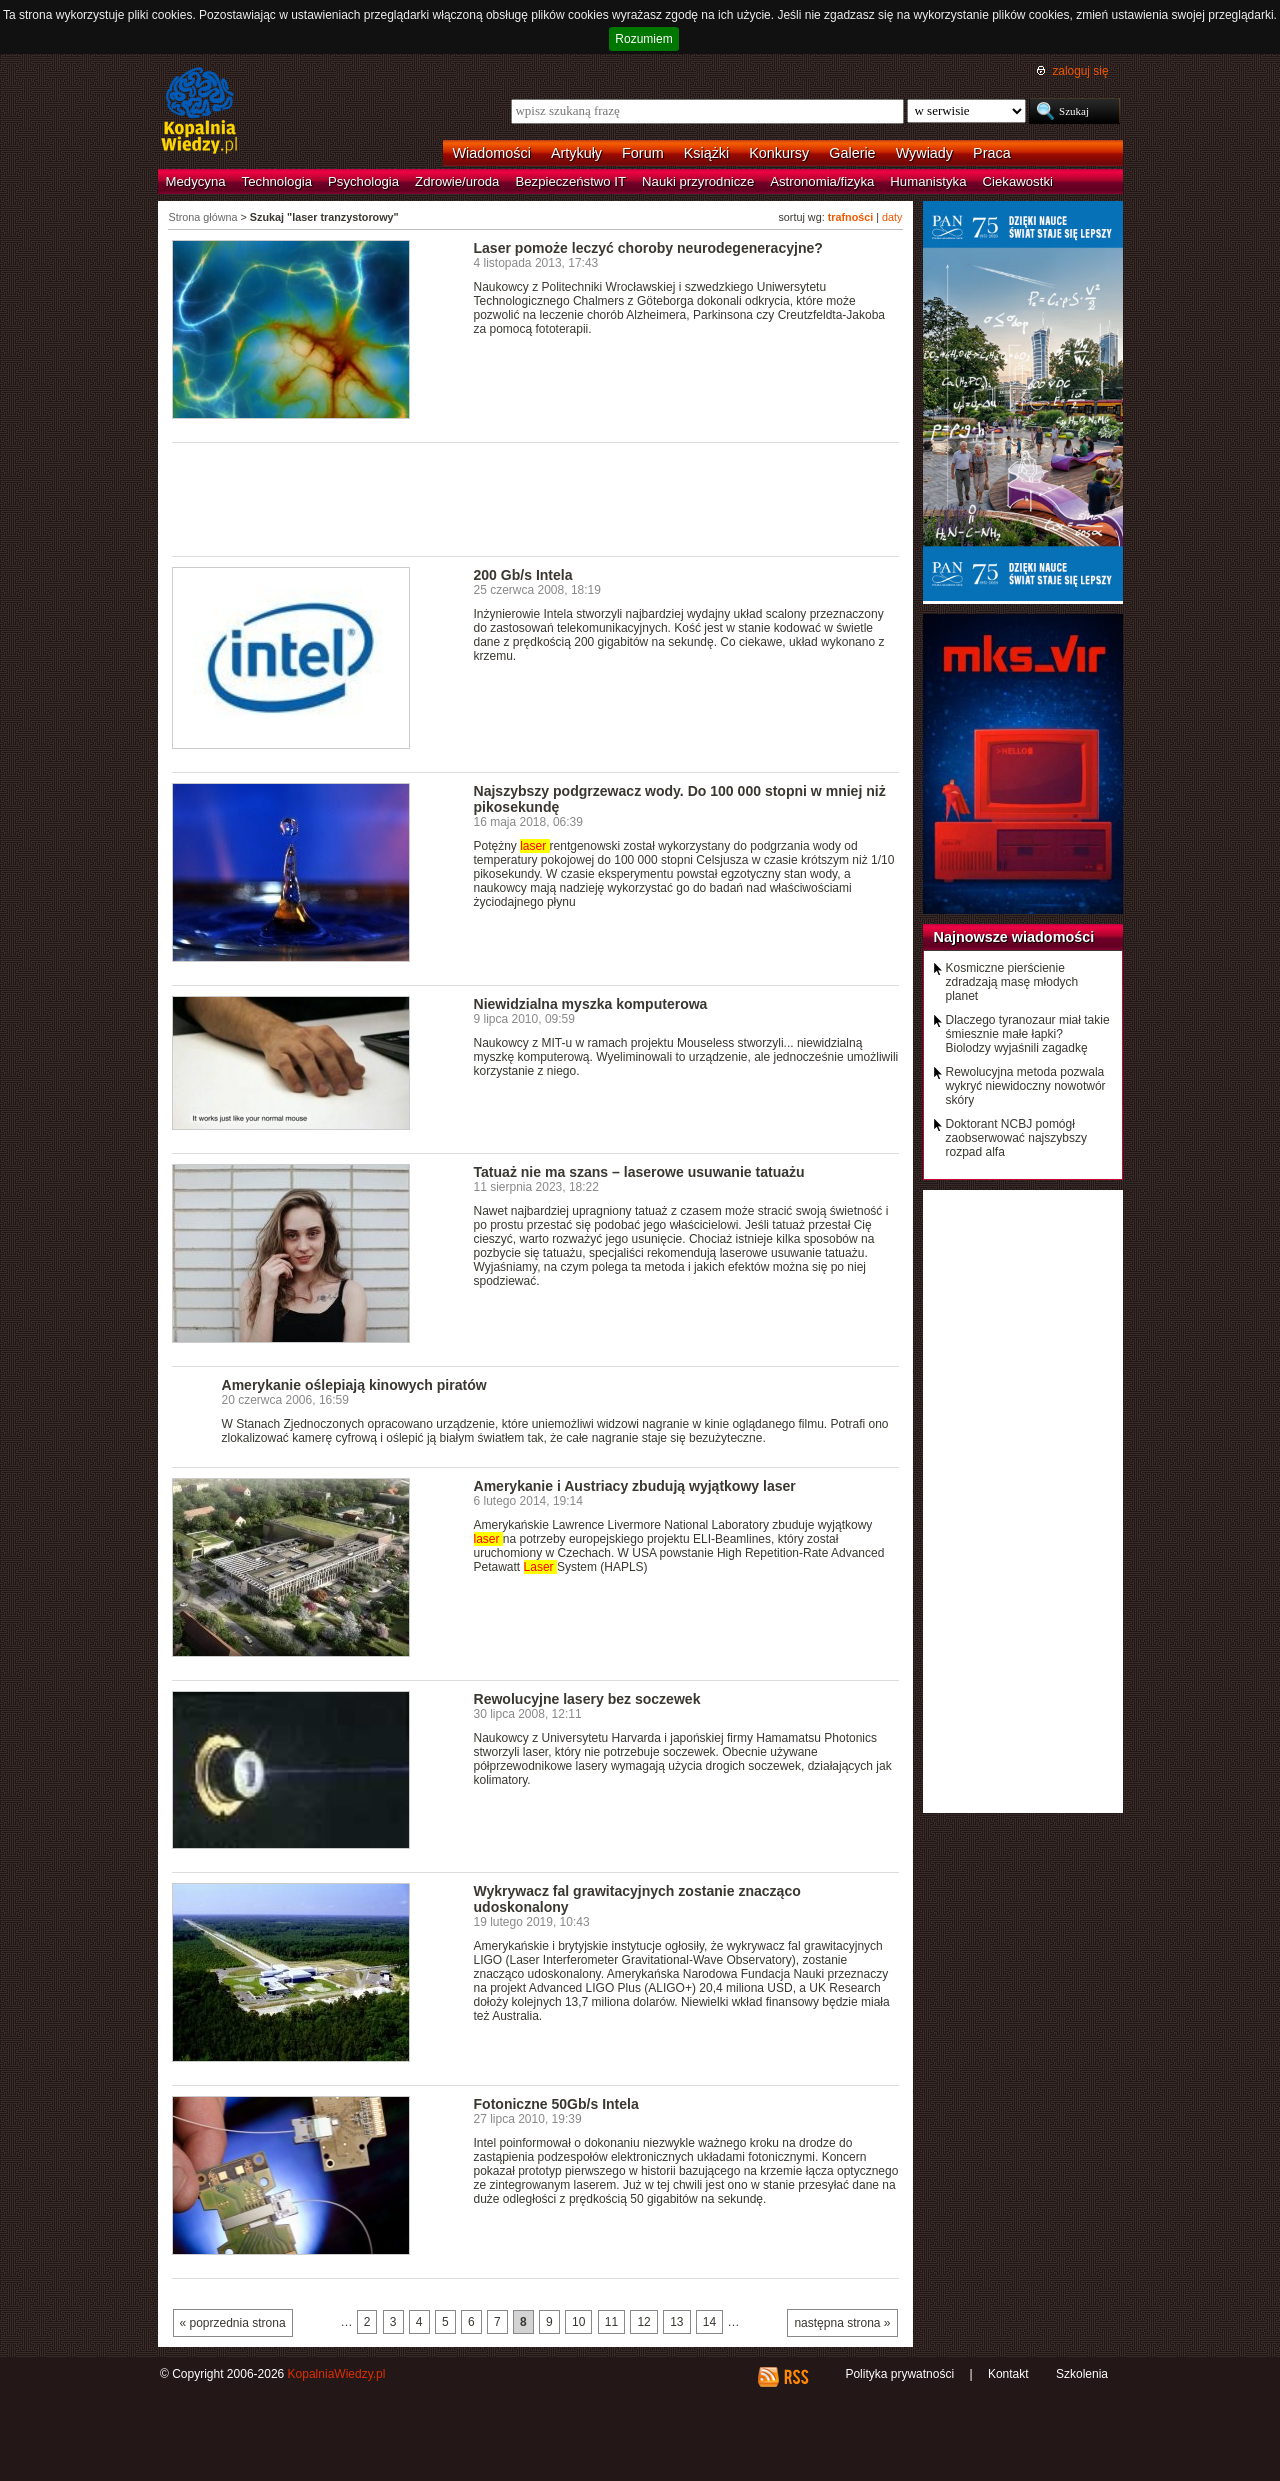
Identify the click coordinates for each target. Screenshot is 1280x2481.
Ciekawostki (1018, 181)
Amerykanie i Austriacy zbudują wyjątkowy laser (635, 1486)
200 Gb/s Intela (523, 575)
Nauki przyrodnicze (698, 181)
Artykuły (576, 153)
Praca (992, 153)
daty (892, 217)
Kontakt (1008, 2374)
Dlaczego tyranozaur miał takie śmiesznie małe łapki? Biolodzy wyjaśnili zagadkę (1028, 1034)
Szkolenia (1082, 2374)
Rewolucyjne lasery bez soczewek (587, 1699)
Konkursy (779, 153)
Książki (707, 153)
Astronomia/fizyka (822, 181)
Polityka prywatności (899, 2374)
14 (709, 2322)
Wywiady (924, 153)
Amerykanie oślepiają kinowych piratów (354, 1385)
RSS (795, 2377)
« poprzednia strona (233, 2323)
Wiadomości (492, 153)
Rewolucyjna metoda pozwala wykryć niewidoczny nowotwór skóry (1026, 1086)
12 (643, 2322)
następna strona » (842, 2323)
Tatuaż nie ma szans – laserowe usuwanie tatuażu (639, 1172)
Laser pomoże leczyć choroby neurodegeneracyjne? (648, 248)
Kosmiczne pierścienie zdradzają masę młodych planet (1012, 982)
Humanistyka (928, 181)
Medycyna (196, 181)
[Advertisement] (536, 498)
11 (611, 2322)
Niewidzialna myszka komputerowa (591, 1004)
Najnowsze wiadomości (1014, 937)
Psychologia (363, 181)
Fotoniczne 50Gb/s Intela (556, 2104)
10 (578, 2322)
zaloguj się (1080, 71)
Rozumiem (643, 39)
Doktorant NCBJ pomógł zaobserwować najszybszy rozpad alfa (1016, 1138)
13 (676, 2322)
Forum (643, 153)
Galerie (852, 153)
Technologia (277, 181)
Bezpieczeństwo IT (570, 181)
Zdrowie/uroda (457, 181)
